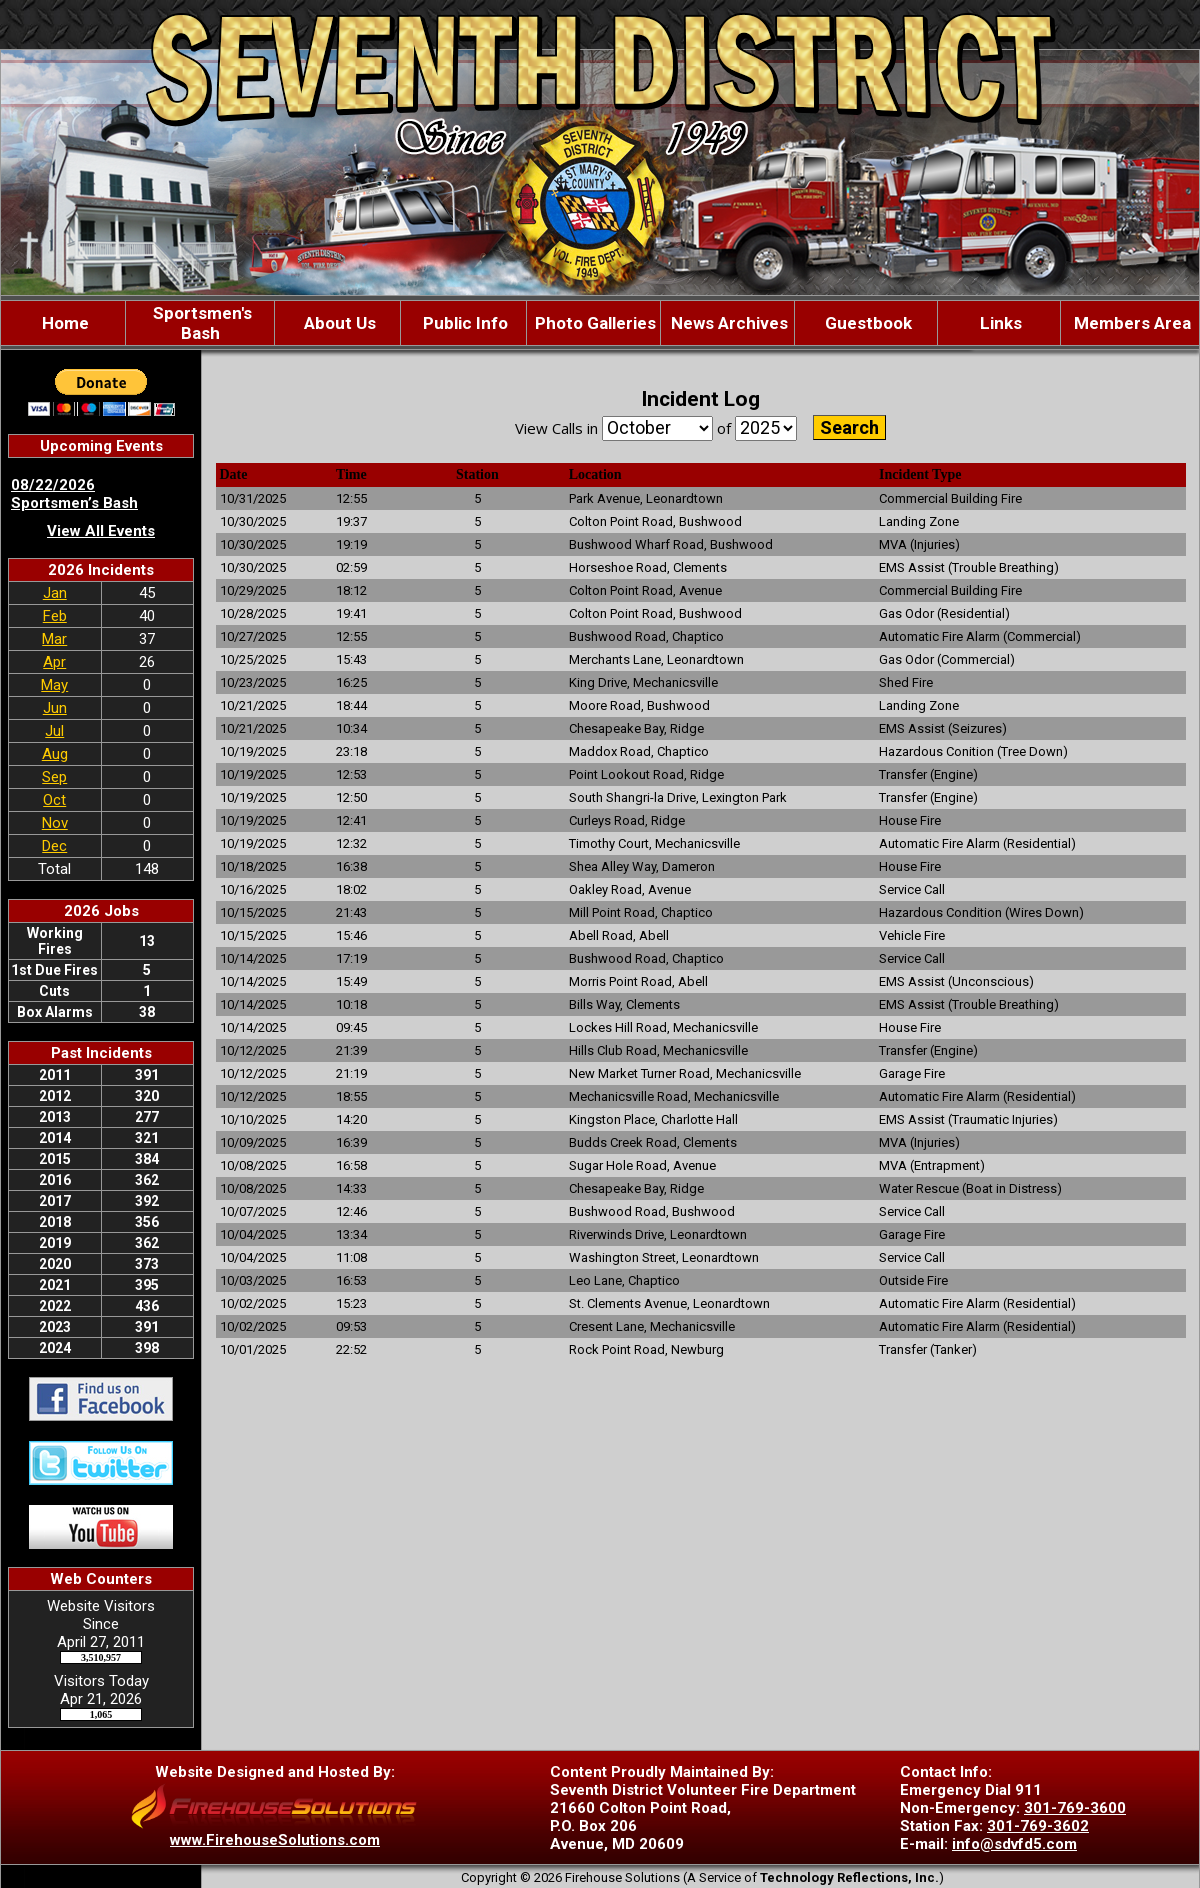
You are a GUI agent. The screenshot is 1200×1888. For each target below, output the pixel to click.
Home (63, 323)
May (54, 685)
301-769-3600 (1075, 1808)
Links (999, 323)
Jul (54, 731)
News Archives (727, 323)
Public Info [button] (463, 323)
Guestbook (866, 323)
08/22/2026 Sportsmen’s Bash (74, 494)
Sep (54, 777)
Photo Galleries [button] (593, 323)
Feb (55, 616)
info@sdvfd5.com (1014, 1844)
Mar (54, 639)
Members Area (1130, 323)
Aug (55, 754)
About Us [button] (338, 323)
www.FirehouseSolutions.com (275, 1840)
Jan (55, 593)
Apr (54, 662)
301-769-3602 (1038, 1826)
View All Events (101, 531)
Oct (54, 800)
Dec (54, 846)
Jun (55, 708)
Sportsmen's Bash (200, 323)
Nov (55, 823)
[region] (600, 323)
